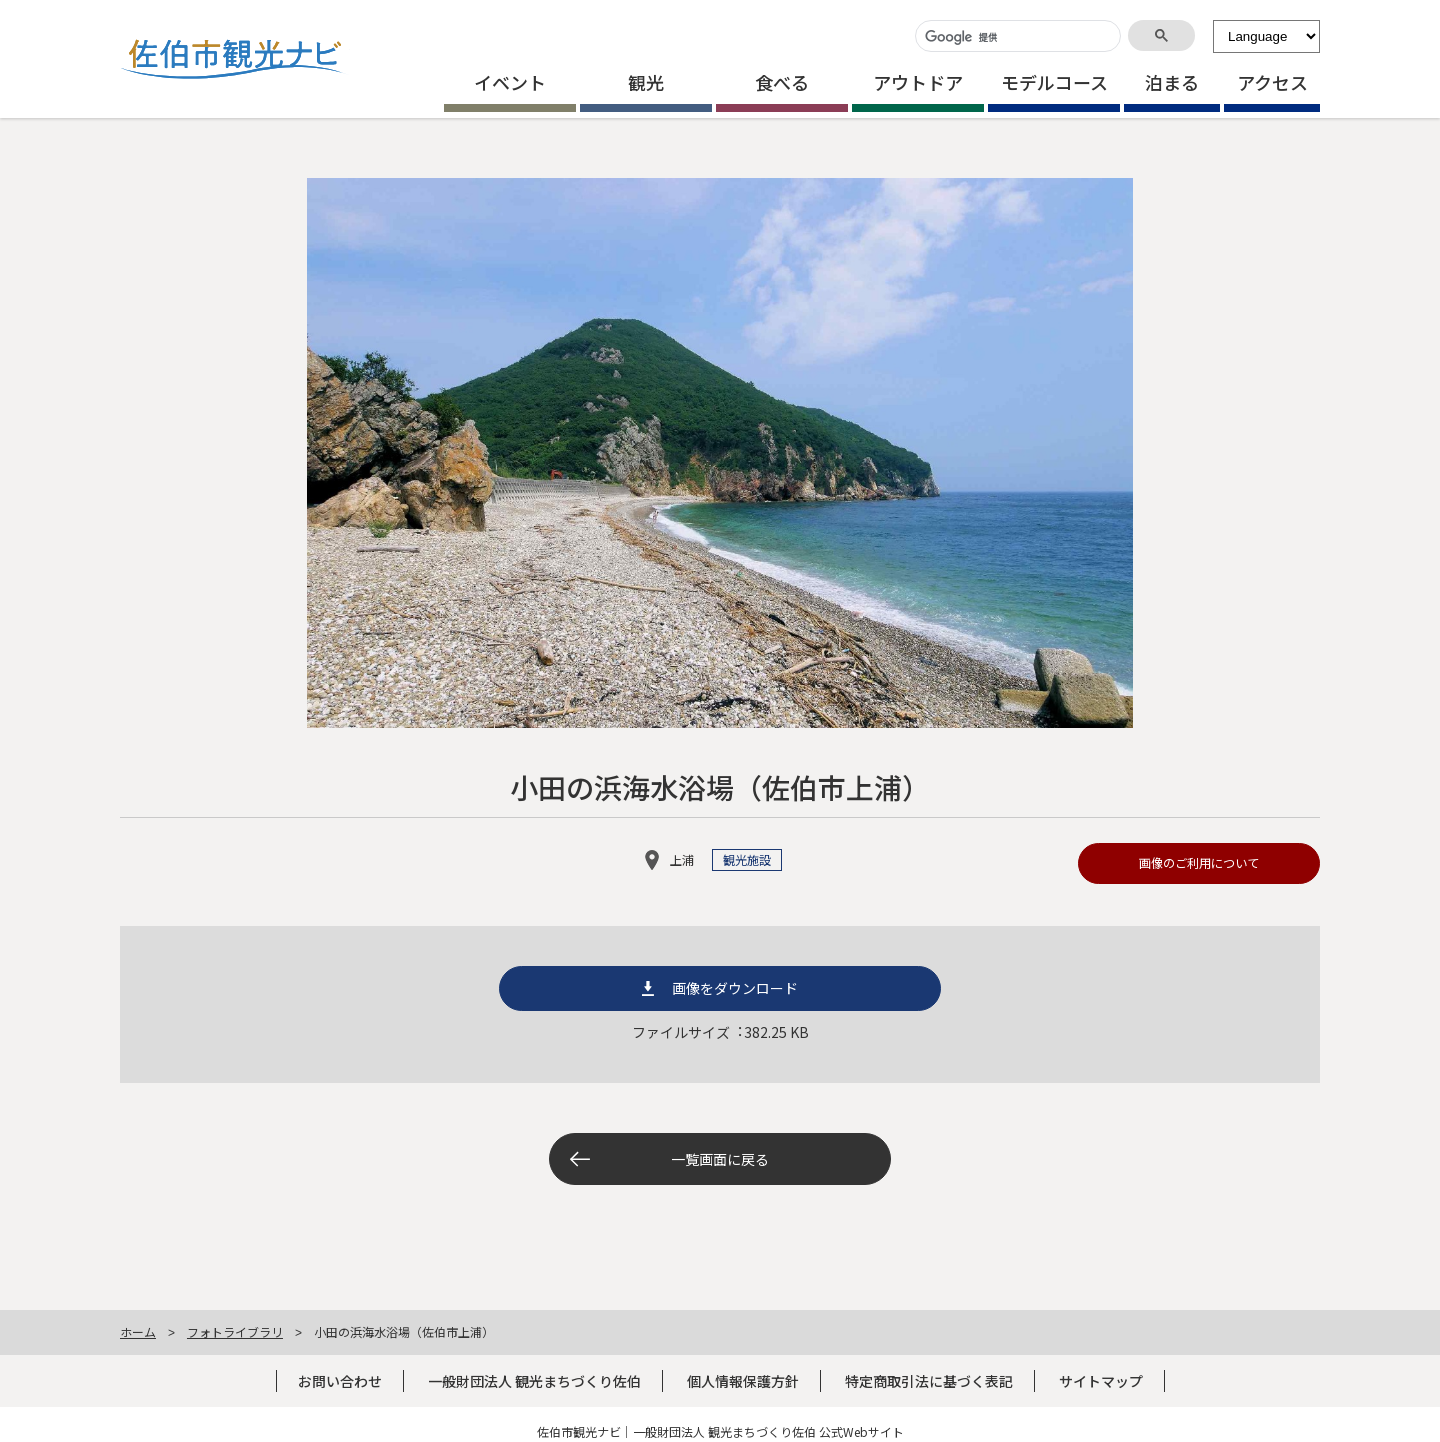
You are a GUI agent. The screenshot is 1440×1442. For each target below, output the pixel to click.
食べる (782, 82)
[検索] (1016, 37)
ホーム (138, 1331)
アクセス (1272, 82)
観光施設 (747, 860)
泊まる (1172, 82)
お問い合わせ (340, 1381)
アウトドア (918, 82)
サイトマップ (1101, 1381)
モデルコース (1054, 82)
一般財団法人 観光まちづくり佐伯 (534, 1381)
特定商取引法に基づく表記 (929, 1381)
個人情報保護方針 (743, 1381)
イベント (510, 82)
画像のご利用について (1199, 863)
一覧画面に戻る (720, 1159)
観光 (646, 82)
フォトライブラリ (235, 1331)
